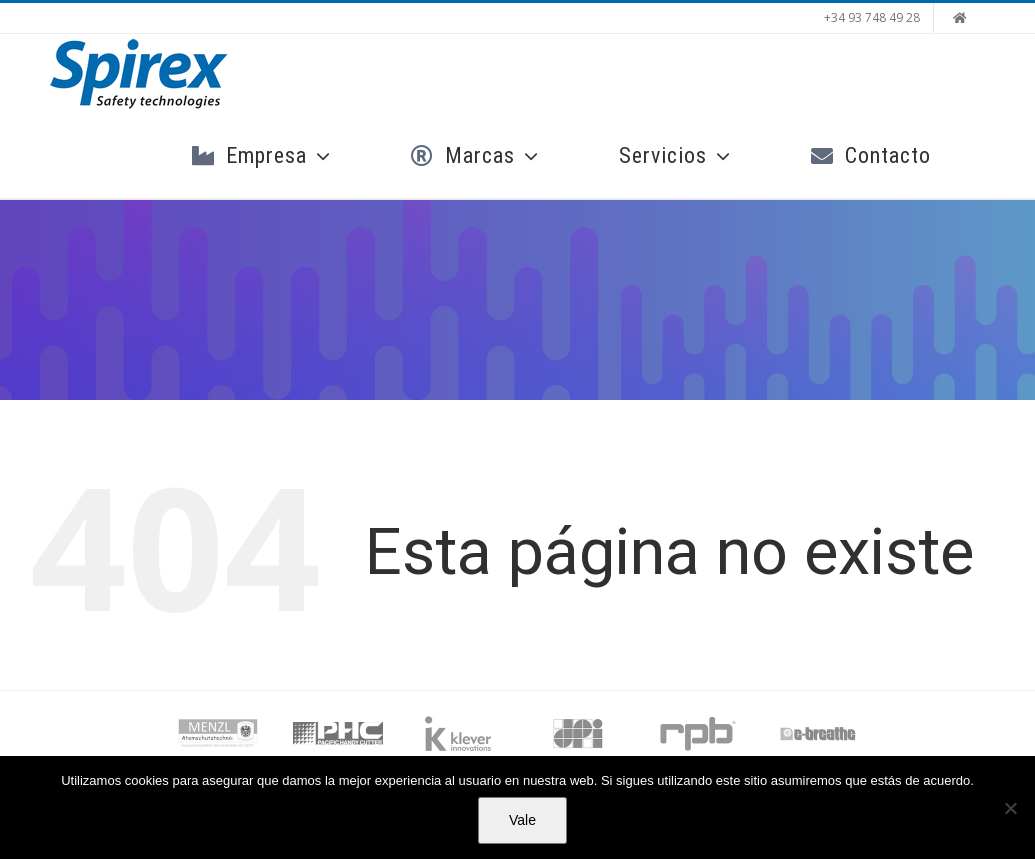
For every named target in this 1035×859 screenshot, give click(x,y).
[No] (1010, 808)
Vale (522, 820)
